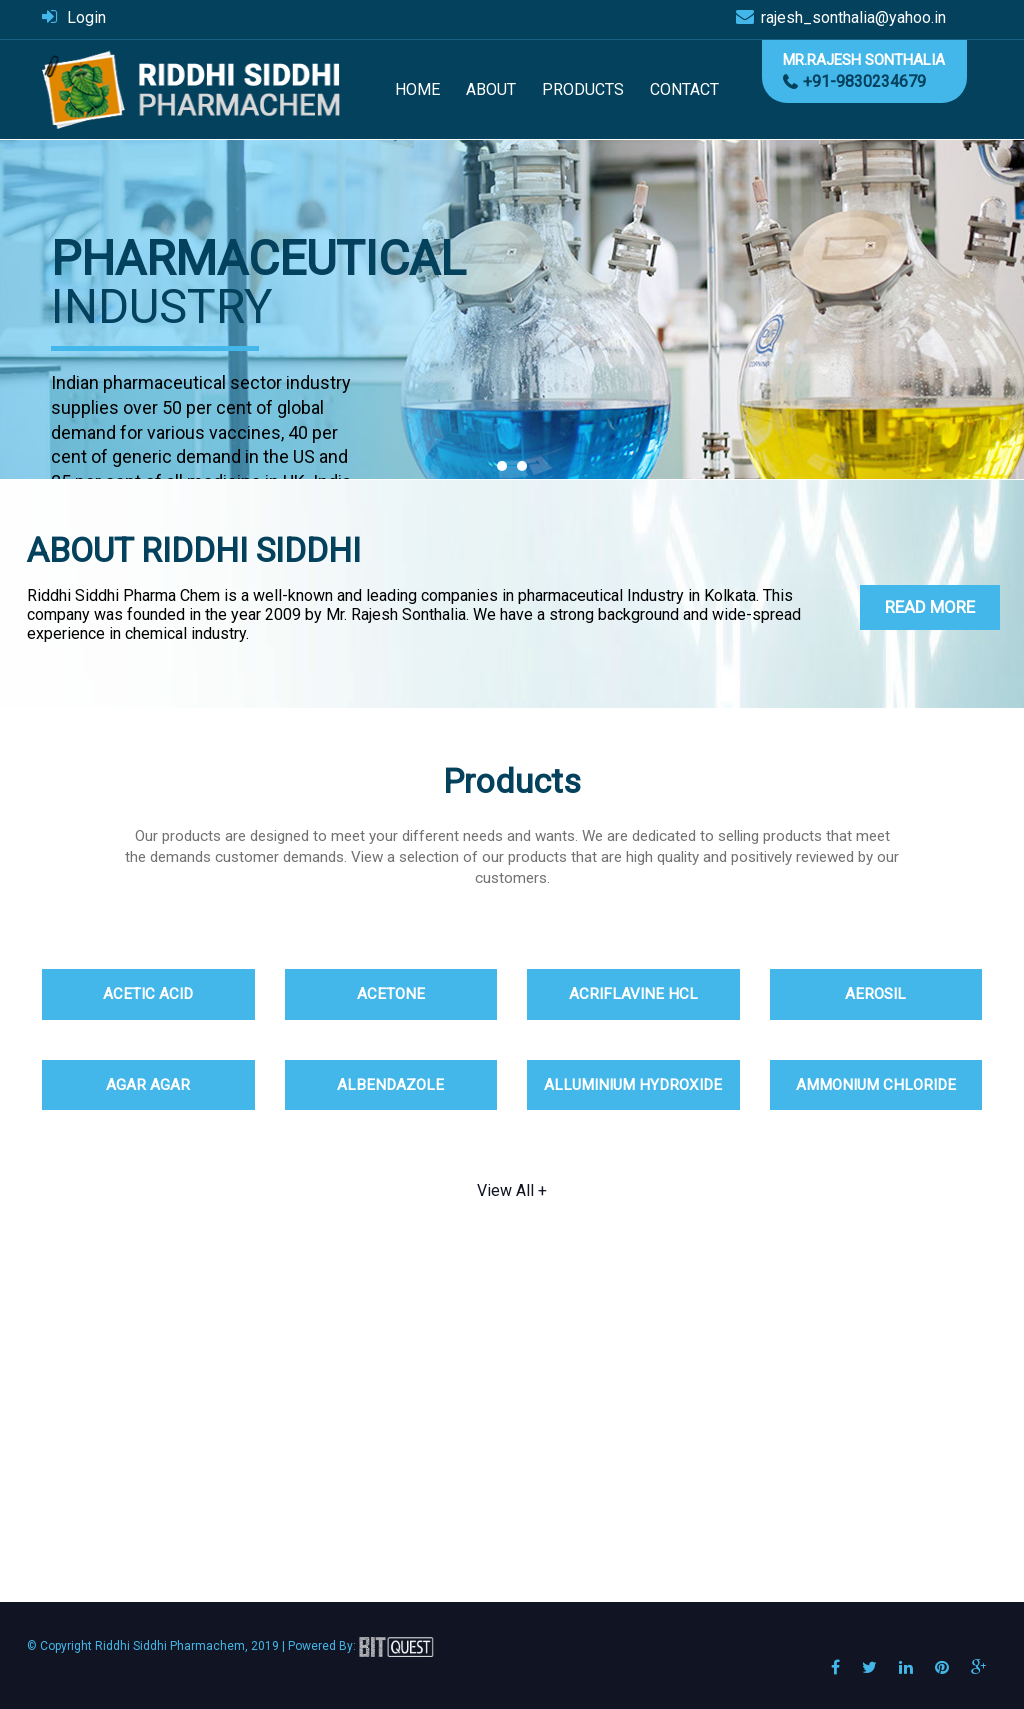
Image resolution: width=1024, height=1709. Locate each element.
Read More (930, 607)
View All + (512, 1190)
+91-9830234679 (864, 81)
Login (86, 17)
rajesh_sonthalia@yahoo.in (853, 17)
